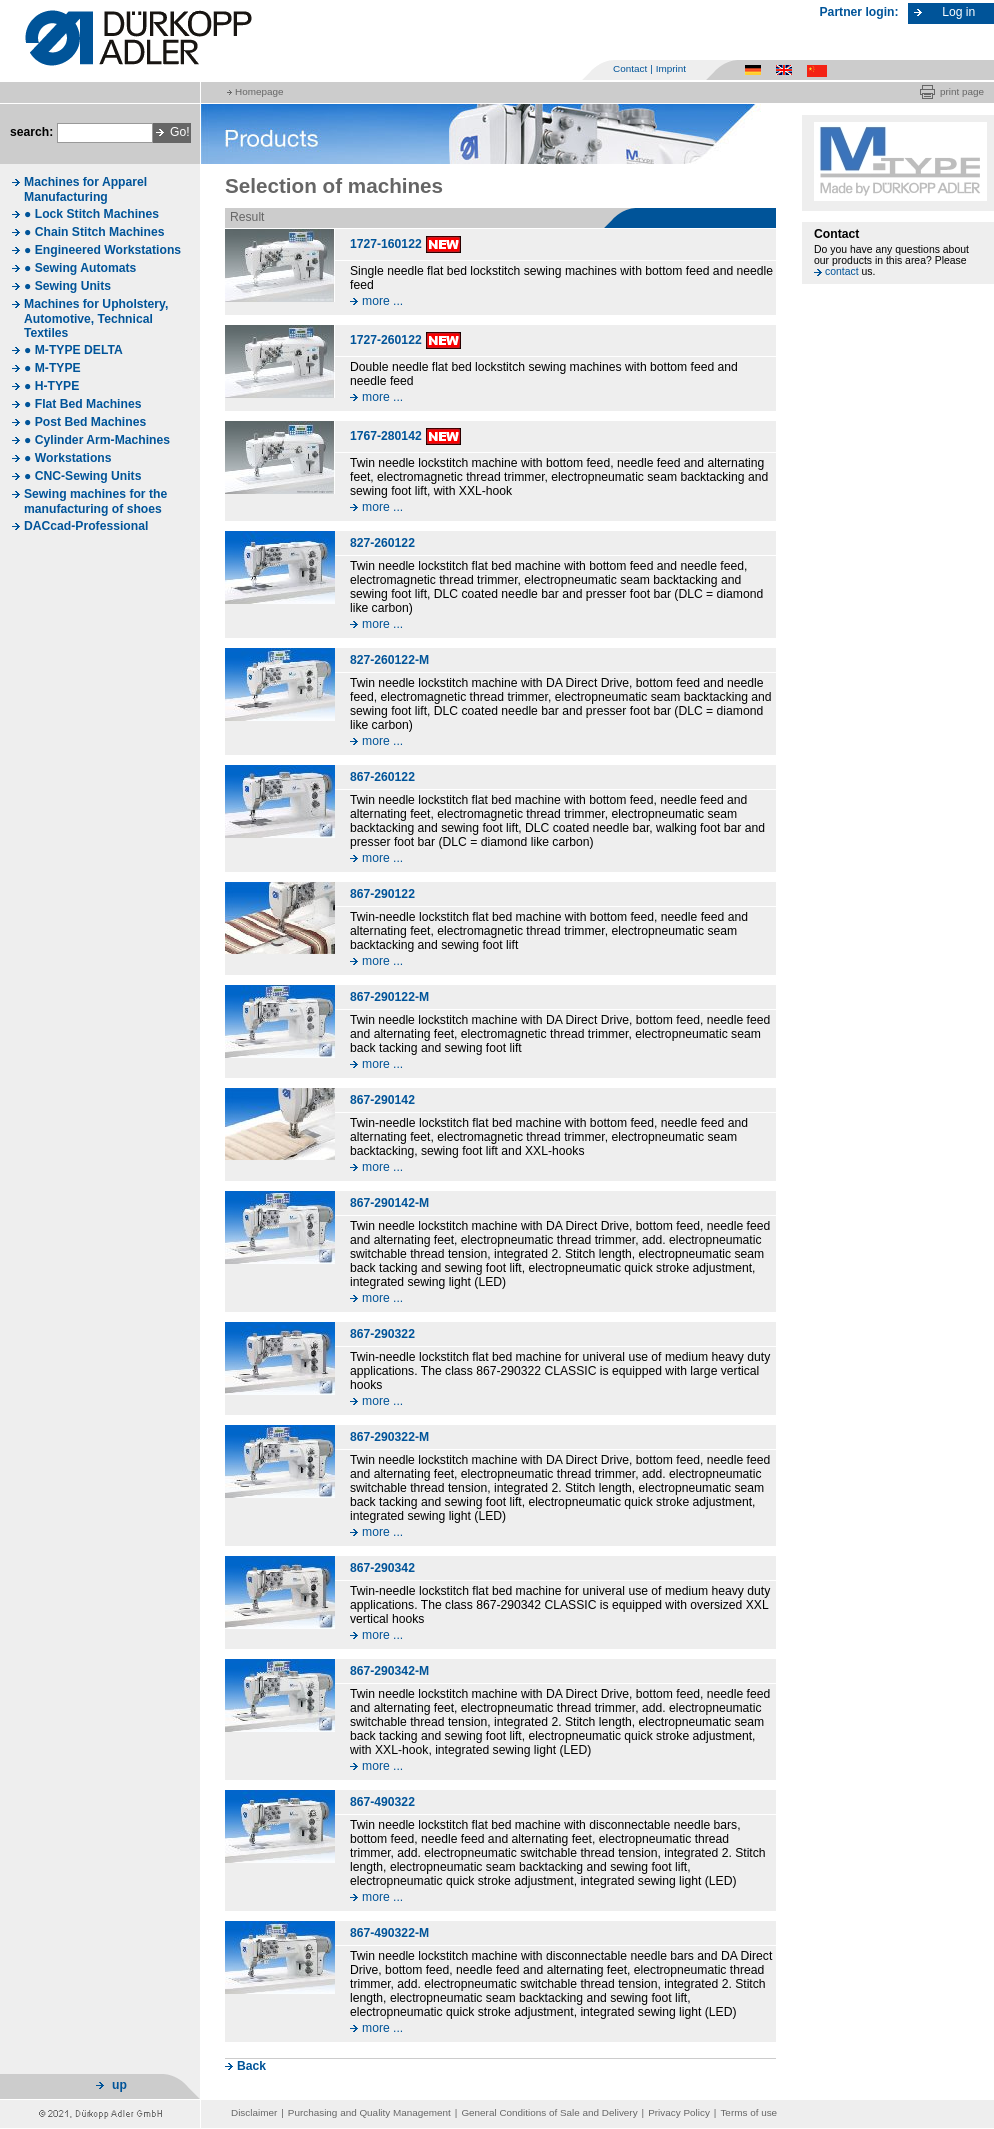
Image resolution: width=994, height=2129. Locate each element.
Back (251, 2066)
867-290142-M (389, 1203)
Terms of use (748, 2112)
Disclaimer (254, 2112)
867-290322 (382, 1334)
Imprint (671, 68)
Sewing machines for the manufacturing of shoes (95, 501)
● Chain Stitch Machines (94, 232)
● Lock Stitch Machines (91, 214)
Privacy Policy (679, 2112)
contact (842, 271)
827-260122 (382, 543)
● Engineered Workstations (102, 250)
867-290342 (382, 1568)
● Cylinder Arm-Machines (97, 440)
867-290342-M (389, 1671)
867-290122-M (389, 997)
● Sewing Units (67, 286)
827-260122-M (389, 660)
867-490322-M (389, 1933)
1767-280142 (386, 436)
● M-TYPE (52, 368)
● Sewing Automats (80, 268)
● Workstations (68, 458)
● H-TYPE (51, 386)
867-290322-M (389, 1437)
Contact (630, 68)
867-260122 (382, 777)
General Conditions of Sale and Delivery (549, 2112)
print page (962, 91)
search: (31, 132)
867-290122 (382, 894)
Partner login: (859, 12)
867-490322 (382, 1802)
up (119, 2085)
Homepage (259, 91)
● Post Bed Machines (85, 422)
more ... (382, 301)
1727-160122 (386, 244)
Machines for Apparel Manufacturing (85, 189)
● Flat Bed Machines (82, 404)
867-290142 (382, 1100)
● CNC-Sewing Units (82, 476)
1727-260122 (386, 340)
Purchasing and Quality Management (369, 2112)
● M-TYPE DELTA (73, 350)
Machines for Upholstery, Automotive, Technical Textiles (96, 318)
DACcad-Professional (86, 526)
